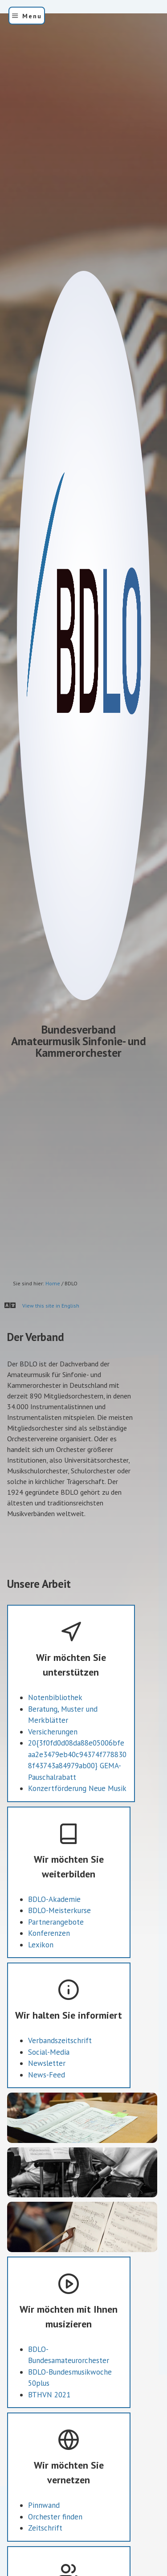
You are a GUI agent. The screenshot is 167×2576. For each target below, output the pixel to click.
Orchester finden (55, 2560)
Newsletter (46, 2107)
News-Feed (46, 2118)
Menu (32, 16)
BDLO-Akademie (54, 1942)
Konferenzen (49, 1977)
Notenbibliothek (55, 1741)
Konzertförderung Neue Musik (77, 1832)
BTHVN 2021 (49, 2438)
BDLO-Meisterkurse (59, 1954)
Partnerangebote (56, 1965)
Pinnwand (44, 2549)
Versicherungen (52, 1775)
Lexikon (40, 1988)
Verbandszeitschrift (60, 2084)
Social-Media (48, 2095)
